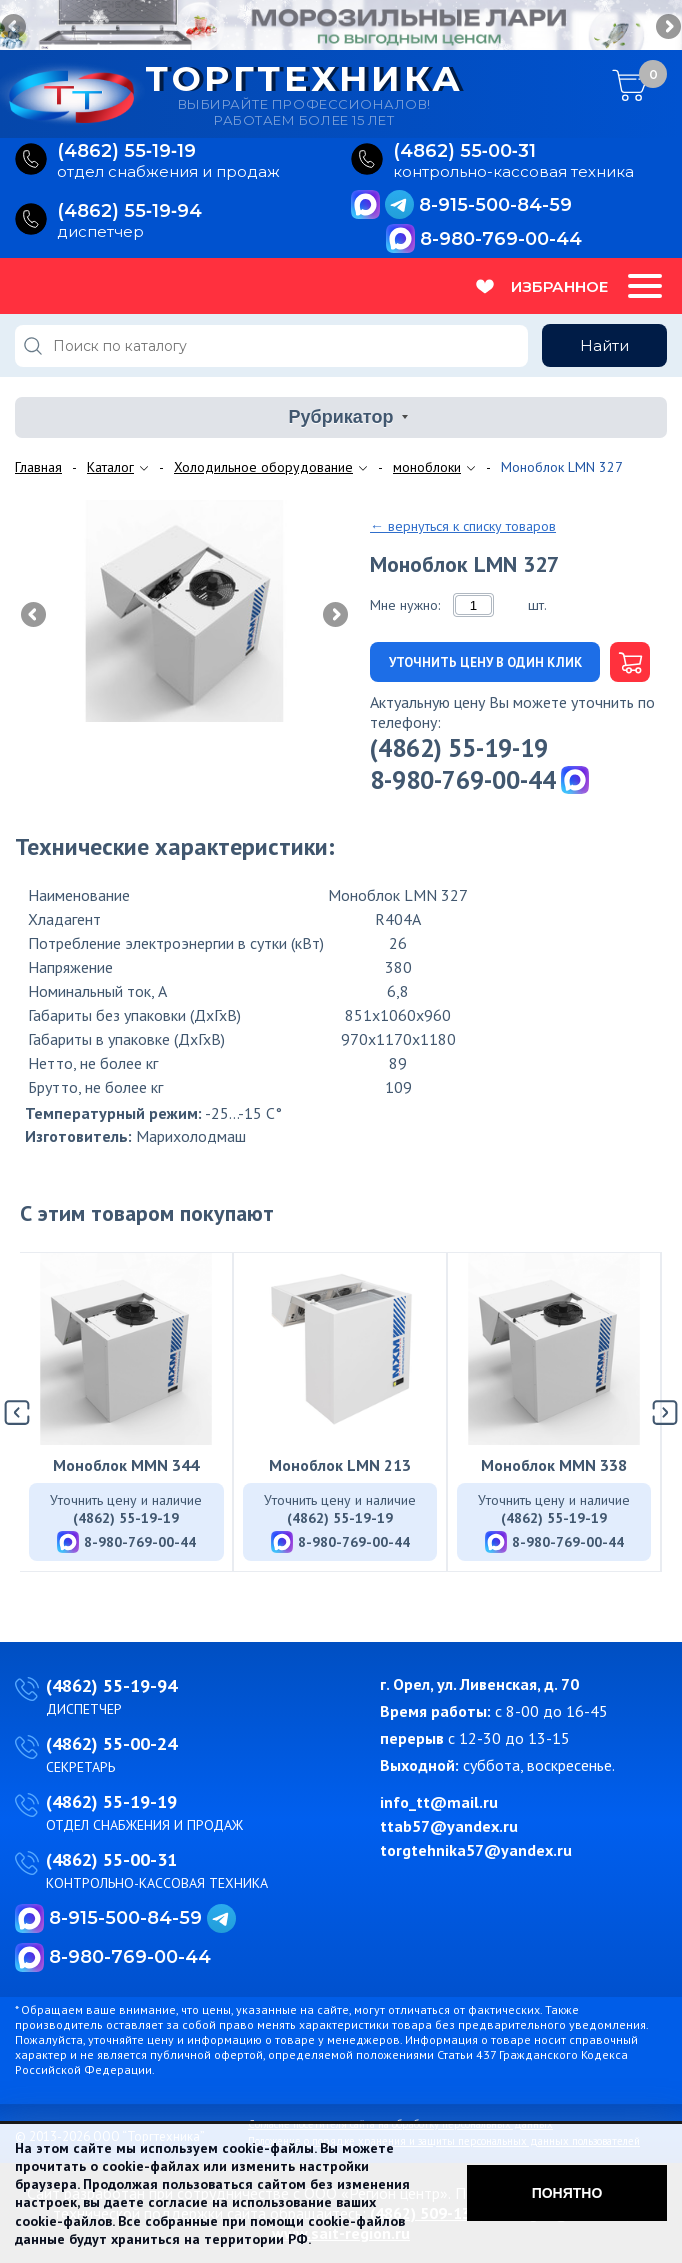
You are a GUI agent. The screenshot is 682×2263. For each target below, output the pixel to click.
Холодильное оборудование (263, 467)
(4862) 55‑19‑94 (129, 211)
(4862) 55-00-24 (111, 1743)
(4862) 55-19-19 (459, 748)
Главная (38, 467)
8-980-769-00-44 (501, 239)
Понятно (567, 2193)
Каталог (110, 467)
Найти (604, 345)
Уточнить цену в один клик (485, 662)
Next (667, 28)
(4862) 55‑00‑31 (464, 151)
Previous (15, 28)
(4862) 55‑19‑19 (126, 151)
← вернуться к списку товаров (463, 526)
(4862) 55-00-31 (111, 1859)
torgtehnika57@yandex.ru (476, 1850)
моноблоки (427, 467)
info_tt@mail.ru (439, 1802)
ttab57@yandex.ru (449, 1826)
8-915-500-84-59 (495, 205)
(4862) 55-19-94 (111, 1685)
